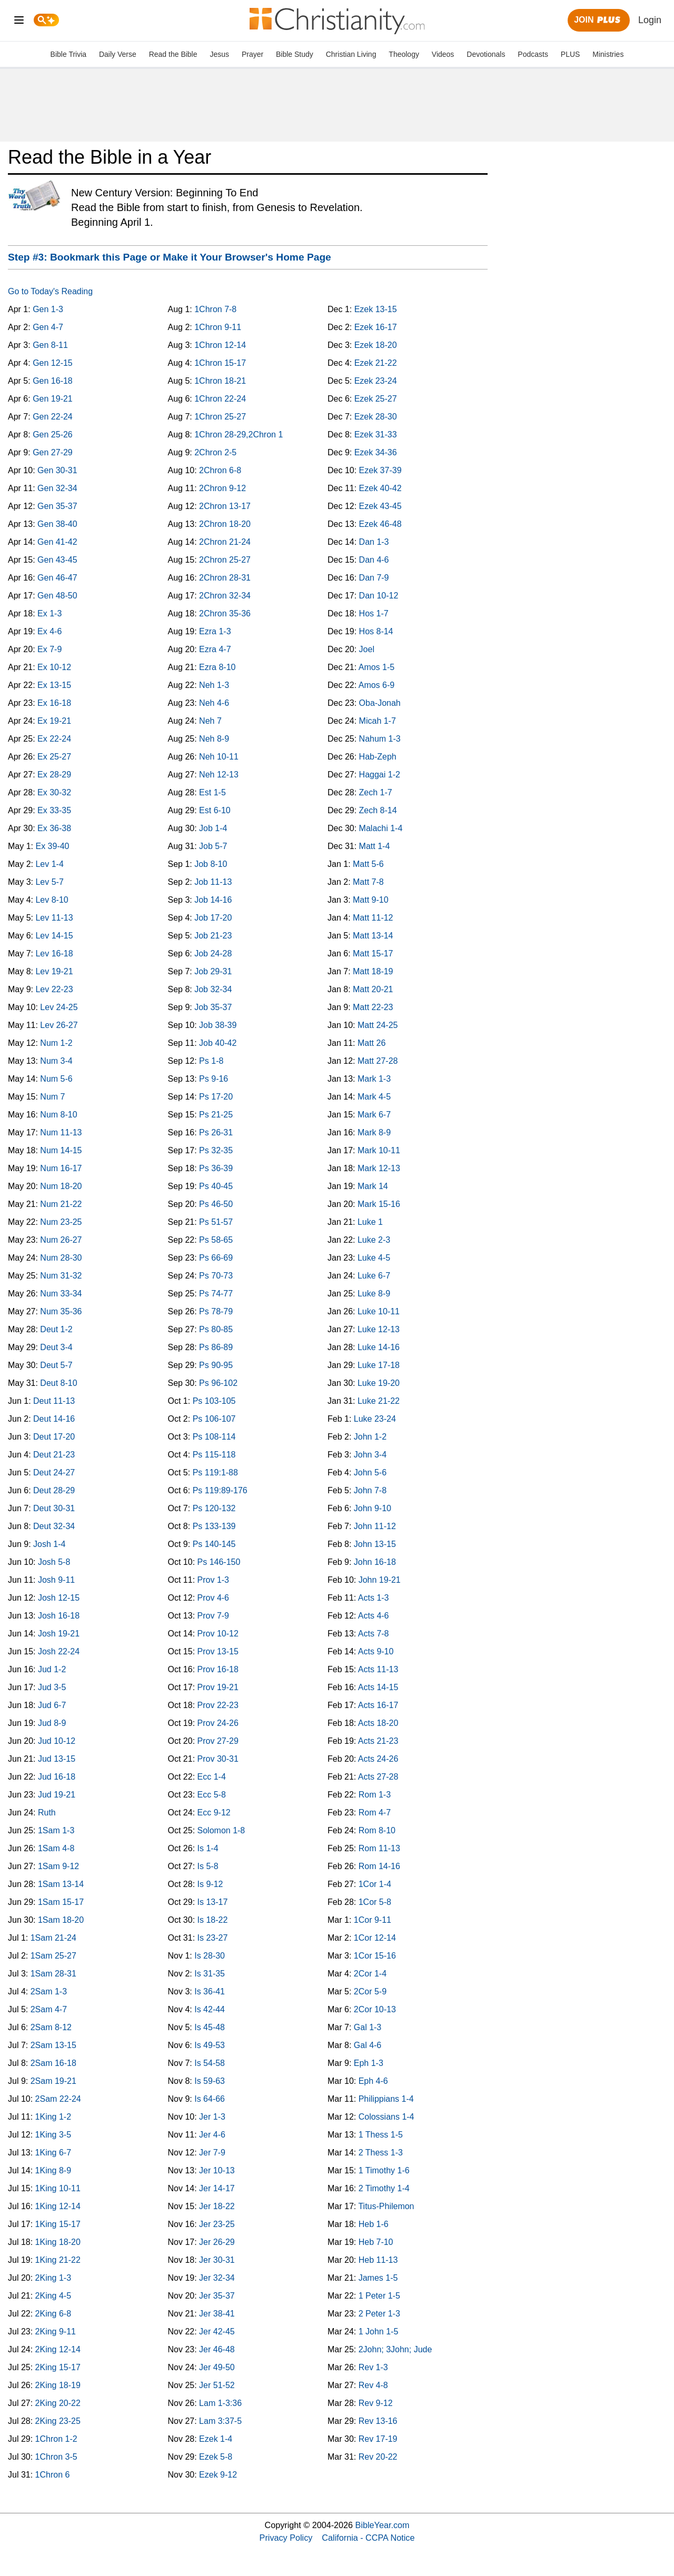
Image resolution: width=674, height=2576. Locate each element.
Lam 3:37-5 (220, 2421)
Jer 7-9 (212, 2152)
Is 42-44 (209, 2009)
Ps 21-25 (216, 1114)
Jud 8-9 (52, 1723)
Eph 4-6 (373, 2080)
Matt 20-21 (373, 989)
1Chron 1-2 (56, 2438)
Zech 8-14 (378, 810)
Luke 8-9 (374, 1293)
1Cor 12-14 (375, 1937)
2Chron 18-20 (225, 524)
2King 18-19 (58, 2385)
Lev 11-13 (54, 917)
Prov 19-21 (218, 1687)
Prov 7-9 (213, 1615)
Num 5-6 (56, 1078)
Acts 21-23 (378, 1740)
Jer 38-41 (217, 2313)
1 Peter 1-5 (379, 2295)
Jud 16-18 (56, 1776)
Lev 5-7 (49, 881)
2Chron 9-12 (222, 488)
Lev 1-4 (49, 864)
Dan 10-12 (379, 595)
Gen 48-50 (57, 595)
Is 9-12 (210, 1884)
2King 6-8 (53, 2313)
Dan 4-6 (374, 559)
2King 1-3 (53, 2277)
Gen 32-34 (57, 488)
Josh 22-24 (59, 1651)
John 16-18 (375, 1561)
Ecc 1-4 (211, 1776)
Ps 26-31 (216, 1132)
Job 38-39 (217, 1025)
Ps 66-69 (216, 1257)
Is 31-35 (209, 1973)
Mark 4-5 (374, 1096)
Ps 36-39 (216, 1168)
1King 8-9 (53, 2170)
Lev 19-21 (54, 971)
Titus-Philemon (386, 2206)
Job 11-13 (213, 881)
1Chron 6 (52, 2474)
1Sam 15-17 (61, 1902)
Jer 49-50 (217, 2367)
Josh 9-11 (56, 1579)
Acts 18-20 (378, 1723)
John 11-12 (375, 1526)
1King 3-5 (53, 2134)
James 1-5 (378, 2277)
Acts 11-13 (378, 1669)
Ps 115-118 (214, 1454)
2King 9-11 (55, 2331)
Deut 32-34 (54, 1526)
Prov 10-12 (218, 1633)
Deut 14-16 (54, 1418)
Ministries (607, 54)
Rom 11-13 (379, 1848)
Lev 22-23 (54, 989)
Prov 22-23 (218, 1705)
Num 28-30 (61, 1257)
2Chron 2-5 (215, 452)
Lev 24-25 (58, 1007)
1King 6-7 (53, 2152)
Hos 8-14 (376, 631)
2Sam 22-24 (58, 2098)
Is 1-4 (208, 1848)
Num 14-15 (61, 1150)
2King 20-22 (58, 2403)
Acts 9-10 (376, 1651)
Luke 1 (370, 1221)
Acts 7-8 (373, 1633)
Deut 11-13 (54, 1400)
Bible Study (294, 54)
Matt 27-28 (378, 1060)
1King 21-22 (58, 2259)
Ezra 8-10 (217, 667)
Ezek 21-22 (375, 362)
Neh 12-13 (219, 774)
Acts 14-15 (378, 1687)
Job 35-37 (213, 1007)
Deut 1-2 (56, 1329)
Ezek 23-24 (375, 380)
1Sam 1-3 (56, 1830)
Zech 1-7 (375, 792)
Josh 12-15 (59, 1597)
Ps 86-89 (216, 1347)
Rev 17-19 (378, 2438)
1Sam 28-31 (53, 1973)
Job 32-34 (213, 989)
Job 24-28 (213, 953)
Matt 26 (371, 1043)
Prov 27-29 (218, 1740)
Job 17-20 (213, 917)
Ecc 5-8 (211, 1794)
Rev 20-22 (378, 2456)
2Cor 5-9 (370, 1991)
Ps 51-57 (216, 1221)
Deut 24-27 (54, 1472)
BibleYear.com (382, 2525)
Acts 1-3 (373, 1597)
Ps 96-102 (218, 1383)
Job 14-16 (213, 899)
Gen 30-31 (57, 470)
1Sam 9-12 (58, 1866)
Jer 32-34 (217, 2277)
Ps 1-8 (211, 1060)
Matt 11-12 (373, 917)
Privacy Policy (286, 2537)
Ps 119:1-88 (215, 1472)
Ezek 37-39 (380, 470)
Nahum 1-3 (380, 738)
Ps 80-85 (216, 1329)
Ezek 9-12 (218, 2474)
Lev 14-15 (54, 935)
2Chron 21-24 (225, 541)
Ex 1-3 (49, 613)
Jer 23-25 (217, 2224)
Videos (443, 54)
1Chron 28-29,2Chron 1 (238, 434)
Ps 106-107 (214, 1418)
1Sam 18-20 (61, 1919)
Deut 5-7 (56, 1365)
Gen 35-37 (57, 506)
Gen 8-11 (50, 345)
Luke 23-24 (375, 1418)
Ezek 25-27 (375, 398)
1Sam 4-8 (56, 1848)
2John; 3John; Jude (395, 2349)
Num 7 (52, 1096)
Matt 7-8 (368, 881)
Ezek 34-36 (375, 452)
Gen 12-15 (53, 362)
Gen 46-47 (57, 577)
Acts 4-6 (373, 1615)
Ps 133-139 (214, 1526)
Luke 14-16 (379, 1347)
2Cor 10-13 (375, 2009)
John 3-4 (370, 1454)
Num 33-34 (61, 1293)
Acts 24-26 (378, 1758)
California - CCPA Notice (368, 2537)
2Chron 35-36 (225, 613)
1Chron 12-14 (220, 345)
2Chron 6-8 (220, 470)
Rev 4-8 (373, 2385)
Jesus (219, 54)
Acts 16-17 (378, 1705)
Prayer (252, 54)
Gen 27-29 (53, 452)
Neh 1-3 (214, 685)
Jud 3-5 (52, 1687)
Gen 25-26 (53, 434)
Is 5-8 (208, 1866)
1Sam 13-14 (61, 1884)
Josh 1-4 (49, 1544)
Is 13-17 (212, 1902)
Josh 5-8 (54, 1561)
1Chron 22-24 (220, 398)
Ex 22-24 (54, 738)
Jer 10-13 (217, 2170)
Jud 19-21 (56, 1794)
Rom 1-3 (375, 1794)
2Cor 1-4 (370, 1973)
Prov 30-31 (218, 1758)
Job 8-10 (210, 864)
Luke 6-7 (374, 1275)
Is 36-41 (209, 1991)
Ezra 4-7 (215, 649)
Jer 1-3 (212, 2116)
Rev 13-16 (378, 2421)
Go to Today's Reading (50, 291)
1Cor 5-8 (375, 1902)
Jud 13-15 (56, 1758)
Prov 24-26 (218, 1723)
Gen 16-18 (53, 380)
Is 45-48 (209, 2027)
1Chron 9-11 (217, 327)
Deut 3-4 (56, 1347)
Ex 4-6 (49, 631)
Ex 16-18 (54, 702)
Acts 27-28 (378, 1776)
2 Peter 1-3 (379, 2313)
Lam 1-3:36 (220, 2403)
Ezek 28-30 (375, 416)
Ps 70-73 (216, 1275)
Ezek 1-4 (215, 2438)
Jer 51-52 (217, 2385)
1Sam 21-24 (53, 1937)
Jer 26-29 (217, 2242)
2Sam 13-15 (53, 2045)
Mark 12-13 (379, 1168)
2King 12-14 (58, 2349)
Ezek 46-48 (380, 524)
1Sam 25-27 (53, 1955)
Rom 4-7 (375, 1812)
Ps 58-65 (216, 1239)
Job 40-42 (217, 1043)
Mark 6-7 (374, 1114)
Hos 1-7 (374, 613)
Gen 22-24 (53, 416)
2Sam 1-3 (49, 1991)
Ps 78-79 (216, 1311)
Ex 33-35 (54, 810)
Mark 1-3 (374, 1078)
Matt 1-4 (374, 846)
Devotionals (486, 54)
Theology (404, 54)
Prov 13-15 (218, 1651)
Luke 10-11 (379, 1311)
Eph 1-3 (368, 2063)
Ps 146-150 (219, 1561)
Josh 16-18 (59, 1615)
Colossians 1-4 (386, 2116)
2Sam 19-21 (53, 2080)
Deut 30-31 (54, 1508)
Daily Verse (117, 54)
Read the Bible (173, 54)
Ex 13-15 (54, 685)
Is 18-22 (212, 1919)
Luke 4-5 (374, 1257)
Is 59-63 (209, 2080)
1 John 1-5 (379, 2331)
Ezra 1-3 (215, 631)
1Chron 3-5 (56, 2456)
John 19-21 (380, 1579)
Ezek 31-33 (375, 434)
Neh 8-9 (214, 738)
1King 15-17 (58, 2224)
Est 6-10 (215, 810)
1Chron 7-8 (215, 309)
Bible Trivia (68, 54)
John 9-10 (372, 1508)
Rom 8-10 (377, 1830)
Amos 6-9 (376, 685)
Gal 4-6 (367, 2045)
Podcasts (533, 54)
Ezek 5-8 (215, 2456)
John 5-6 (370, 1472)
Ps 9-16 (213, 1078)
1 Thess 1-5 (381, 2134)
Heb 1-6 (374, 2224)
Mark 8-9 (374, 1132)
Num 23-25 (61, 1221)
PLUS (570, 54)
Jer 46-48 (217, 2349)
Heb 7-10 (376, 2242)
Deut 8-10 (58, 1383)
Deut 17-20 (54, 1436)
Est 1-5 (212, 792)
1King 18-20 (58, 2242)
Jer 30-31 (217, 2259)
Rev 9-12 (376, 2403)
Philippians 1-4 (386, 2098)
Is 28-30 (209, 1955)
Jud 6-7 (52, 1705)
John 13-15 (375, 1544)
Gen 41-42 (57, 541)
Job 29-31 (213, 971)
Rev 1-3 (373, 2367)
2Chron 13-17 (225, 506)
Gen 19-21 (53, 398)
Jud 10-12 (56, 1740)
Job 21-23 (213, 935)
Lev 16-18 (54, 953)
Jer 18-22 (217, 2206)
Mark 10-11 (379, 1150)
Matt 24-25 (378, 1025)
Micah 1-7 (377, 720)
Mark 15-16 (379, 1204)
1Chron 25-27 (220, 416)
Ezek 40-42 (380, 488)
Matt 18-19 (373, 971)
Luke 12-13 (379, 1329)
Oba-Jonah (380, 702)
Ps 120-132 (214, 1508)
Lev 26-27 (58, 1025)
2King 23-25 (58, 2421)
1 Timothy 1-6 (384, 2170)
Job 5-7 (213, 846)
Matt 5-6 (368, 864)
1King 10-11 (58, 2188)
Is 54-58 (209, 2063)
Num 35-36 (61, 1311)
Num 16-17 (61, 1168)
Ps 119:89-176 (220, 1490)
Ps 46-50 (216, 1204)
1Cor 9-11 (372, 1919)
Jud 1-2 (52, 1669)
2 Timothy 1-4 (384, 2188)
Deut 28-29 (54, 1490)
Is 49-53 (209, 2045)
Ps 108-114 (214, 1436)
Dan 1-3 (374, 541)
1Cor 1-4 (375, 1884)
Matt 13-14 (373, 935)
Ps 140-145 (214, 1544)
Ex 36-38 (54, 828)
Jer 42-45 (217, 2331)
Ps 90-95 (216, 1365)
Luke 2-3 (374, 1239)
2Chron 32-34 (225, 595)
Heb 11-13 (378, 2259)
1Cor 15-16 (375, 1955)
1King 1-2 (53, 2116)
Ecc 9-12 (214, 1812)
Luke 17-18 (379, 1365)
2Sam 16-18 (53, 2063)
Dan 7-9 (374, 577)
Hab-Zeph (378, 756)
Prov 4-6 (213, 1597)
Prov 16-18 (218, 1669)
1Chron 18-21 (220, 380)
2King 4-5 (53, 2295)
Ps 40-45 (216, 1186)
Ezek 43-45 (380, 506)
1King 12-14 (58, 2206)
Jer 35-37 (217, 2295)
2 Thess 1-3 (381, 2152)
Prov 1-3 (213, 1579)
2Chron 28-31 (225, 577)
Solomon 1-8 (221, 1830)
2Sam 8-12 (51, 2027)
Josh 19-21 (59, 1633)
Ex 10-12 (54, 667)
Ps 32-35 (216, 1150)
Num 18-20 (61, 1186)
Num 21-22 (61, 1204)
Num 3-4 (56, 1060)
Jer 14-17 (217, 2188)
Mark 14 (373, 1186)
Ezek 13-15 (375, 309)
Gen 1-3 (48, 309)
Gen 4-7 (48, 327)
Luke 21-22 (379, 1400)
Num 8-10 (58, 1114)
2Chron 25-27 (225, 559)
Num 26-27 (61, 1239)
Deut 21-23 (54, 1454)
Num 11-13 (61, 1132)
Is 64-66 (209, 2098)
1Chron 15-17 (220, 362)
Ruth (47, 1812)
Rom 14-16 (379, 1866)
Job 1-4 (213, 828)
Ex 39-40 (52, 846)
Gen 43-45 (57, 559)
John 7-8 (370, 1490)
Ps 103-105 (214, 1400)
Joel (366, 649)
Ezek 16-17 (375, 327)
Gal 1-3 (367, 2027)
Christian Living (351, 54)
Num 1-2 (56, 1043)
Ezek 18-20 (375, 345)
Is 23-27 (212, 1937)
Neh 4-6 (214, 702)
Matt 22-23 (373, 1007)
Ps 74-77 (216, 1293)
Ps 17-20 (216, 1096)
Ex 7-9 (49, 649)
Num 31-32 (61, 1275)
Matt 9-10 (371, 899)
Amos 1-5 (376, 667)
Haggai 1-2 (379, 774)
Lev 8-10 (51, 899)
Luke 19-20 (379, 1383)
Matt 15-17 (373, 953)
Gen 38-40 (57, 524)
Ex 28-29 (54, 774)
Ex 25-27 (54, 756)
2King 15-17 (58, 2367)
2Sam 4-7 (49, 2009)
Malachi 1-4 (381, 828)
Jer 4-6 (212, 2134)
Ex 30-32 (54, 792)
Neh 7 (210, 720)
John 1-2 (370, 1436)
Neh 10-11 (219, 756)
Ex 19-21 (54, 720)
